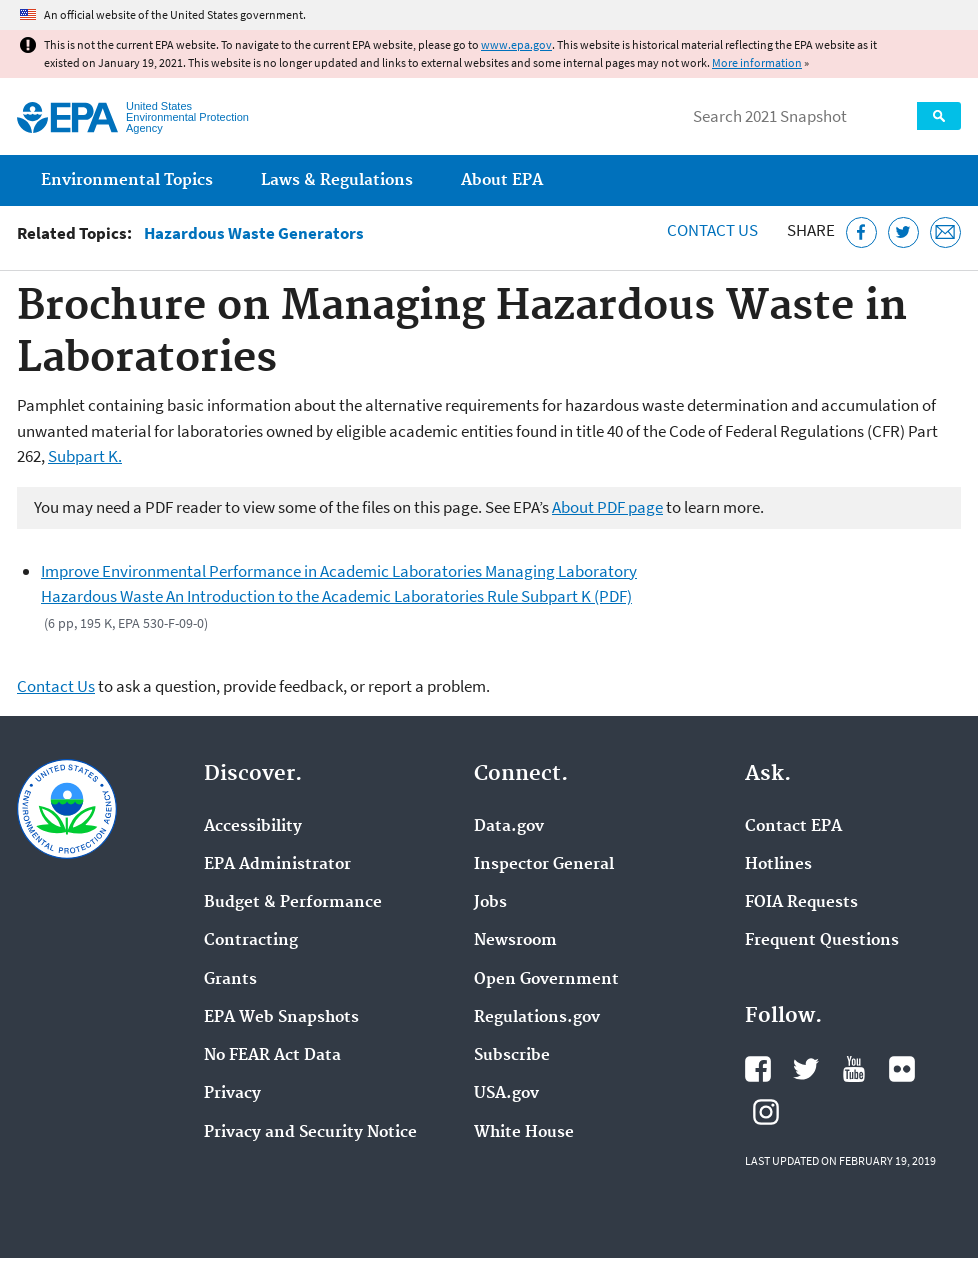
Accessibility (253, 827)
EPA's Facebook (758, 1069)
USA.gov (506, 1094)
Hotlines (778, 865)
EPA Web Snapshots (281, 1018)
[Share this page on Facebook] (861, 232)
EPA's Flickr (902, 1069)
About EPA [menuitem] (502, 180)
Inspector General (544, 865)
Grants (230, 980)
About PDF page (607, 507)
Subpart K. (85, 456)
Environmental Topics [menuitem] (127, 180)
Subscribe (512, 1056)
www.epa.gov (516, 44)
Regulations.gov (537, 1018)
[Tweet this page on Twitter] (903, 232)
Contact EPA (793, 827)
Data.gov (509, 827)
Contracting (251, 941)
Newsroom (515, 941)
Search (939, 116)
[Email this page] (945, 232)
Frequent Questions (822, 941)
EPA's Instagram (766, 1112)
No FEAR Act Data (272, 1056)
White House (524, 1133)
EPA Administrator (277, 865)
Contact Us (712, 230)
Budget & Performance (293, 903)
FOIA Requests (801, 903)
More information (757, 62)
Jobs (490, 903)
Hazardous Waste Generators (254, 233)
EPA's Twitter (806, 1069)
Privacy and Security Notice (310, 1133)
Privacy (232, 1094)
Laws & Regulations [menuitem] (337, 180)
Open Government (546, 980)
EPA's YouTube (854, 1069)
